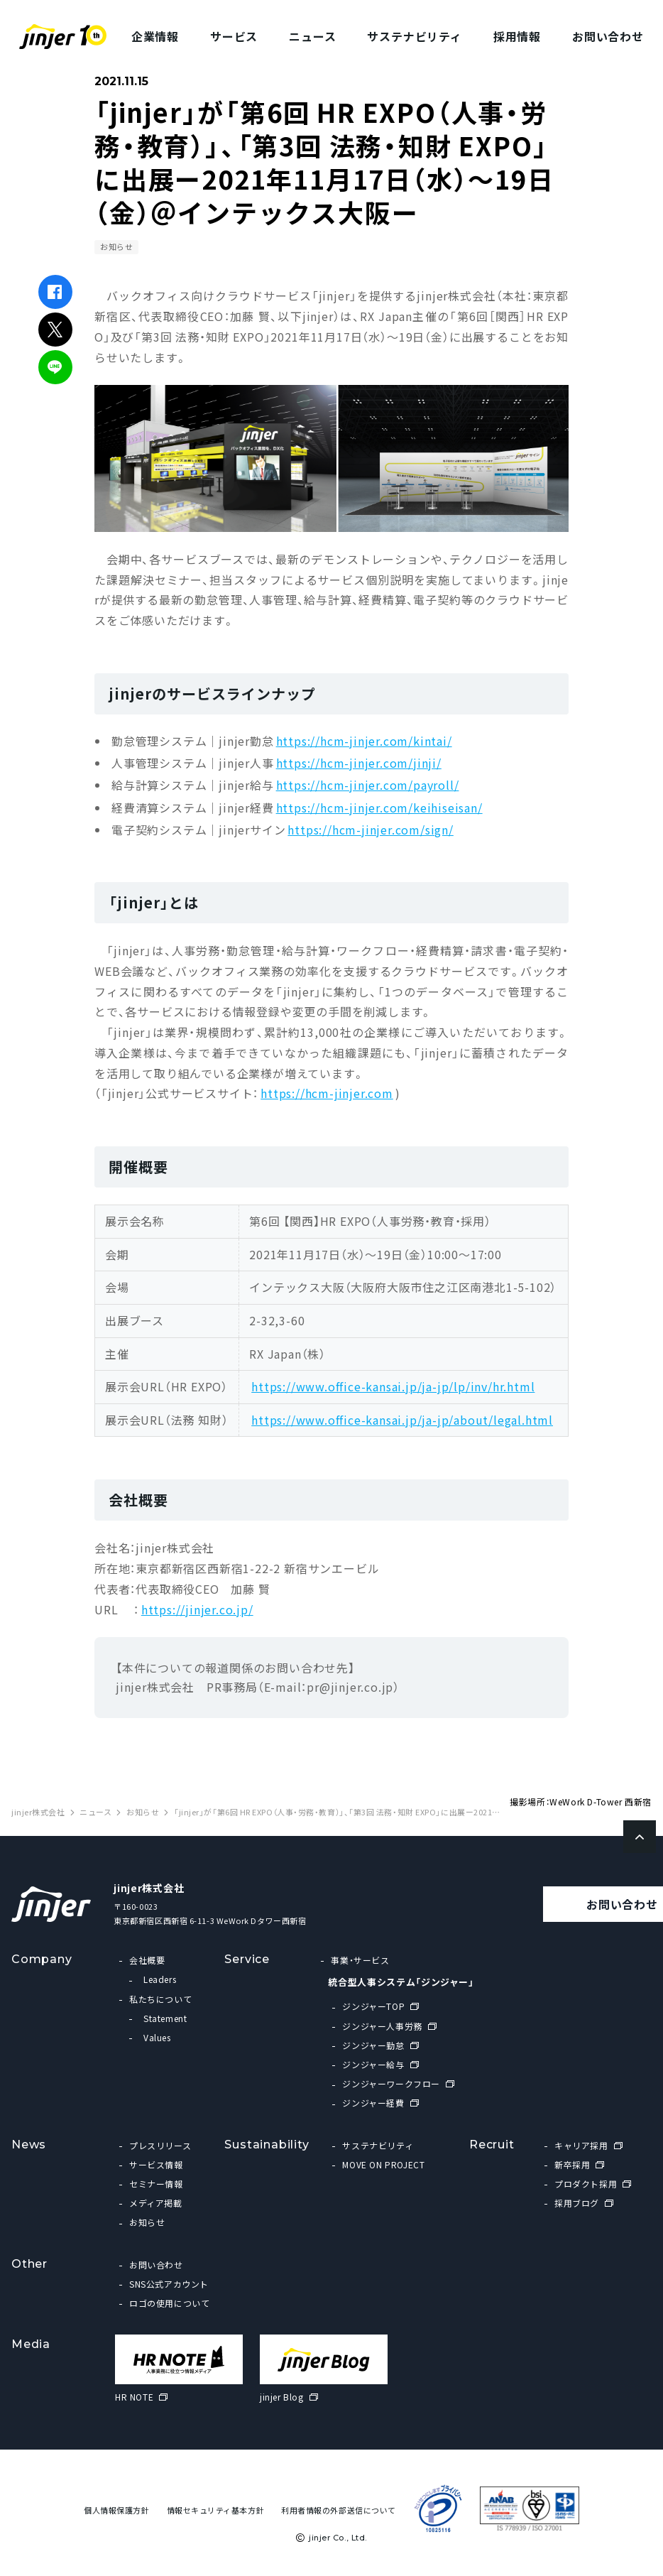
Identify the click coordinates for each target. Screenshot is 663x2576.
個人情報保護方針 (116, 2510)
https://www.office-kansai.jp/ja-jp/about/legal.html (402, 1419)
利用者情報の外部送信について (338, 2510)
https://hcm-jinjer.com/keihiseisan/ (379, 807)
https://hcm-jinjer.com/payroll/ (367, 784)
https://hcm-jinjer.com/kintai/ (364, 740)
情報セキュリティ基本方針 (216, 2510)
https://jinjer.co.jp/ (197, 1609)
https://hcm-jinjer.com (327, 1093)
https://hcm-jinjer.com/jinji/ (359, 762)
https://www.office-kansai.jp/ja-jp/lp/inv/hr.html (393, 1386)
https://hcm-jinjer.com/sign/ (370, 829)
